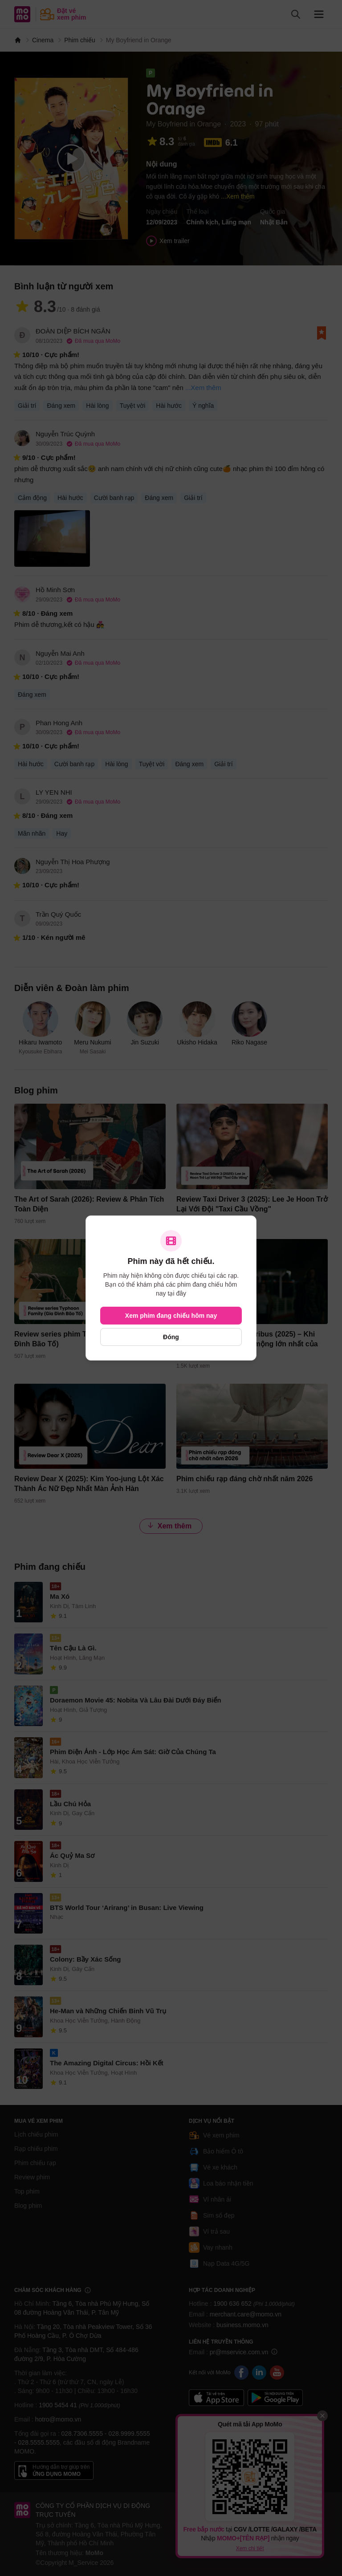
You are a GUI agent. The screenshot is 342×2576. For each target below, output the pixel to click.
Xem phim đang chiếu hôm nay (171, 1315)
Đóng (171, 1337)
